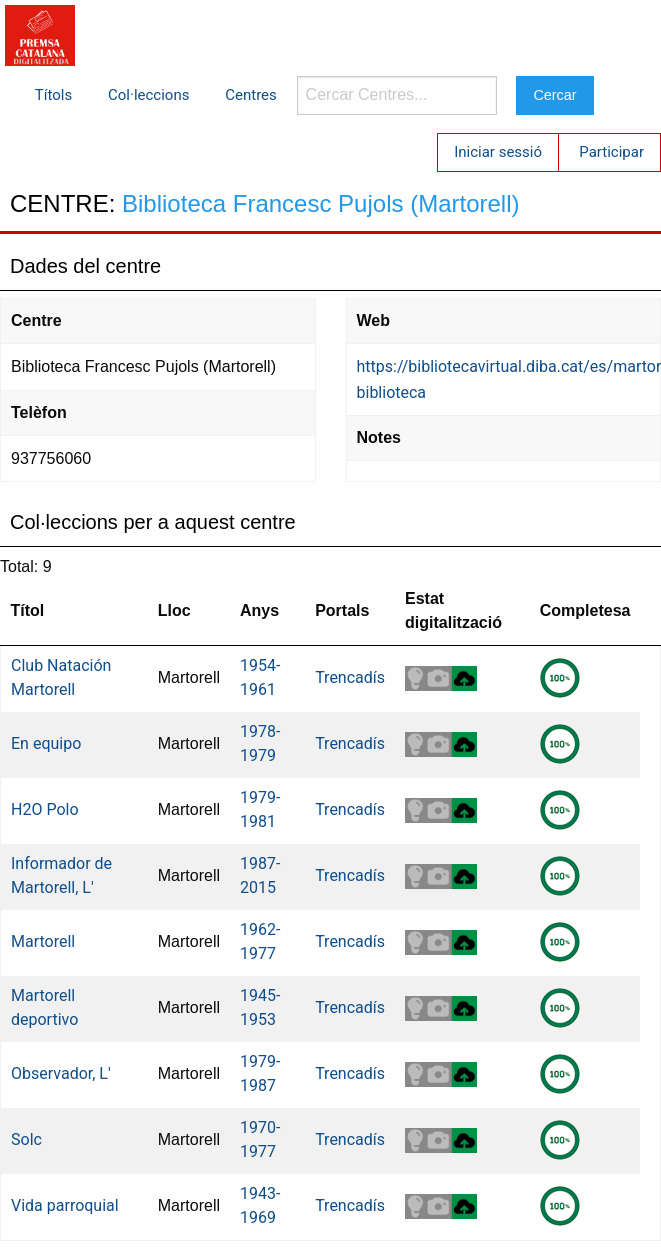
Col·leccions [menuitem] (148, 95)
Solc (26, 1139)
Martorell (43, 941)
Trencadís (350, 677)
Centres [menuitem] (251, 95)
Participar (611, 152)
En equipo (46, 743)
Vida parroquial (65, 1205)
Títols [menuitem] (53, 95)
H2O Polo (45, 809)
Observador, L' (61, 1073)
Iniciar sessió (498, 152)
